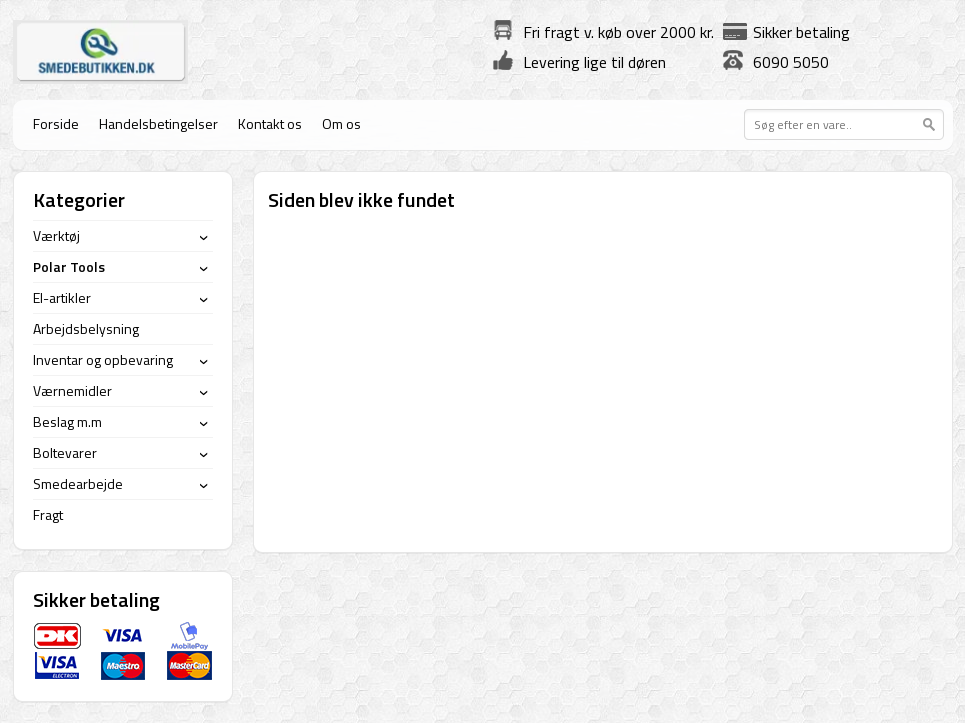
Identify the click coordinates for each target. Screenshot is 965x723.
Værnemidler (72, 390)
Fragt (48, 514)
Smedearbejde (78, 483)
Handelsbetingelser (158, 123)
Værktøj (56, 235)
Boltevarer (65, 452)
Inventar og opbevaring (103, 359)
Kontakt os (270, 123)
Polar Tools (69, 266)
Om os (341, 123)
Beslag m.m (67, 421)
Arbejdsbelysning (86, 328)
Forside (56, 123)
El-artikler (62, 297)
